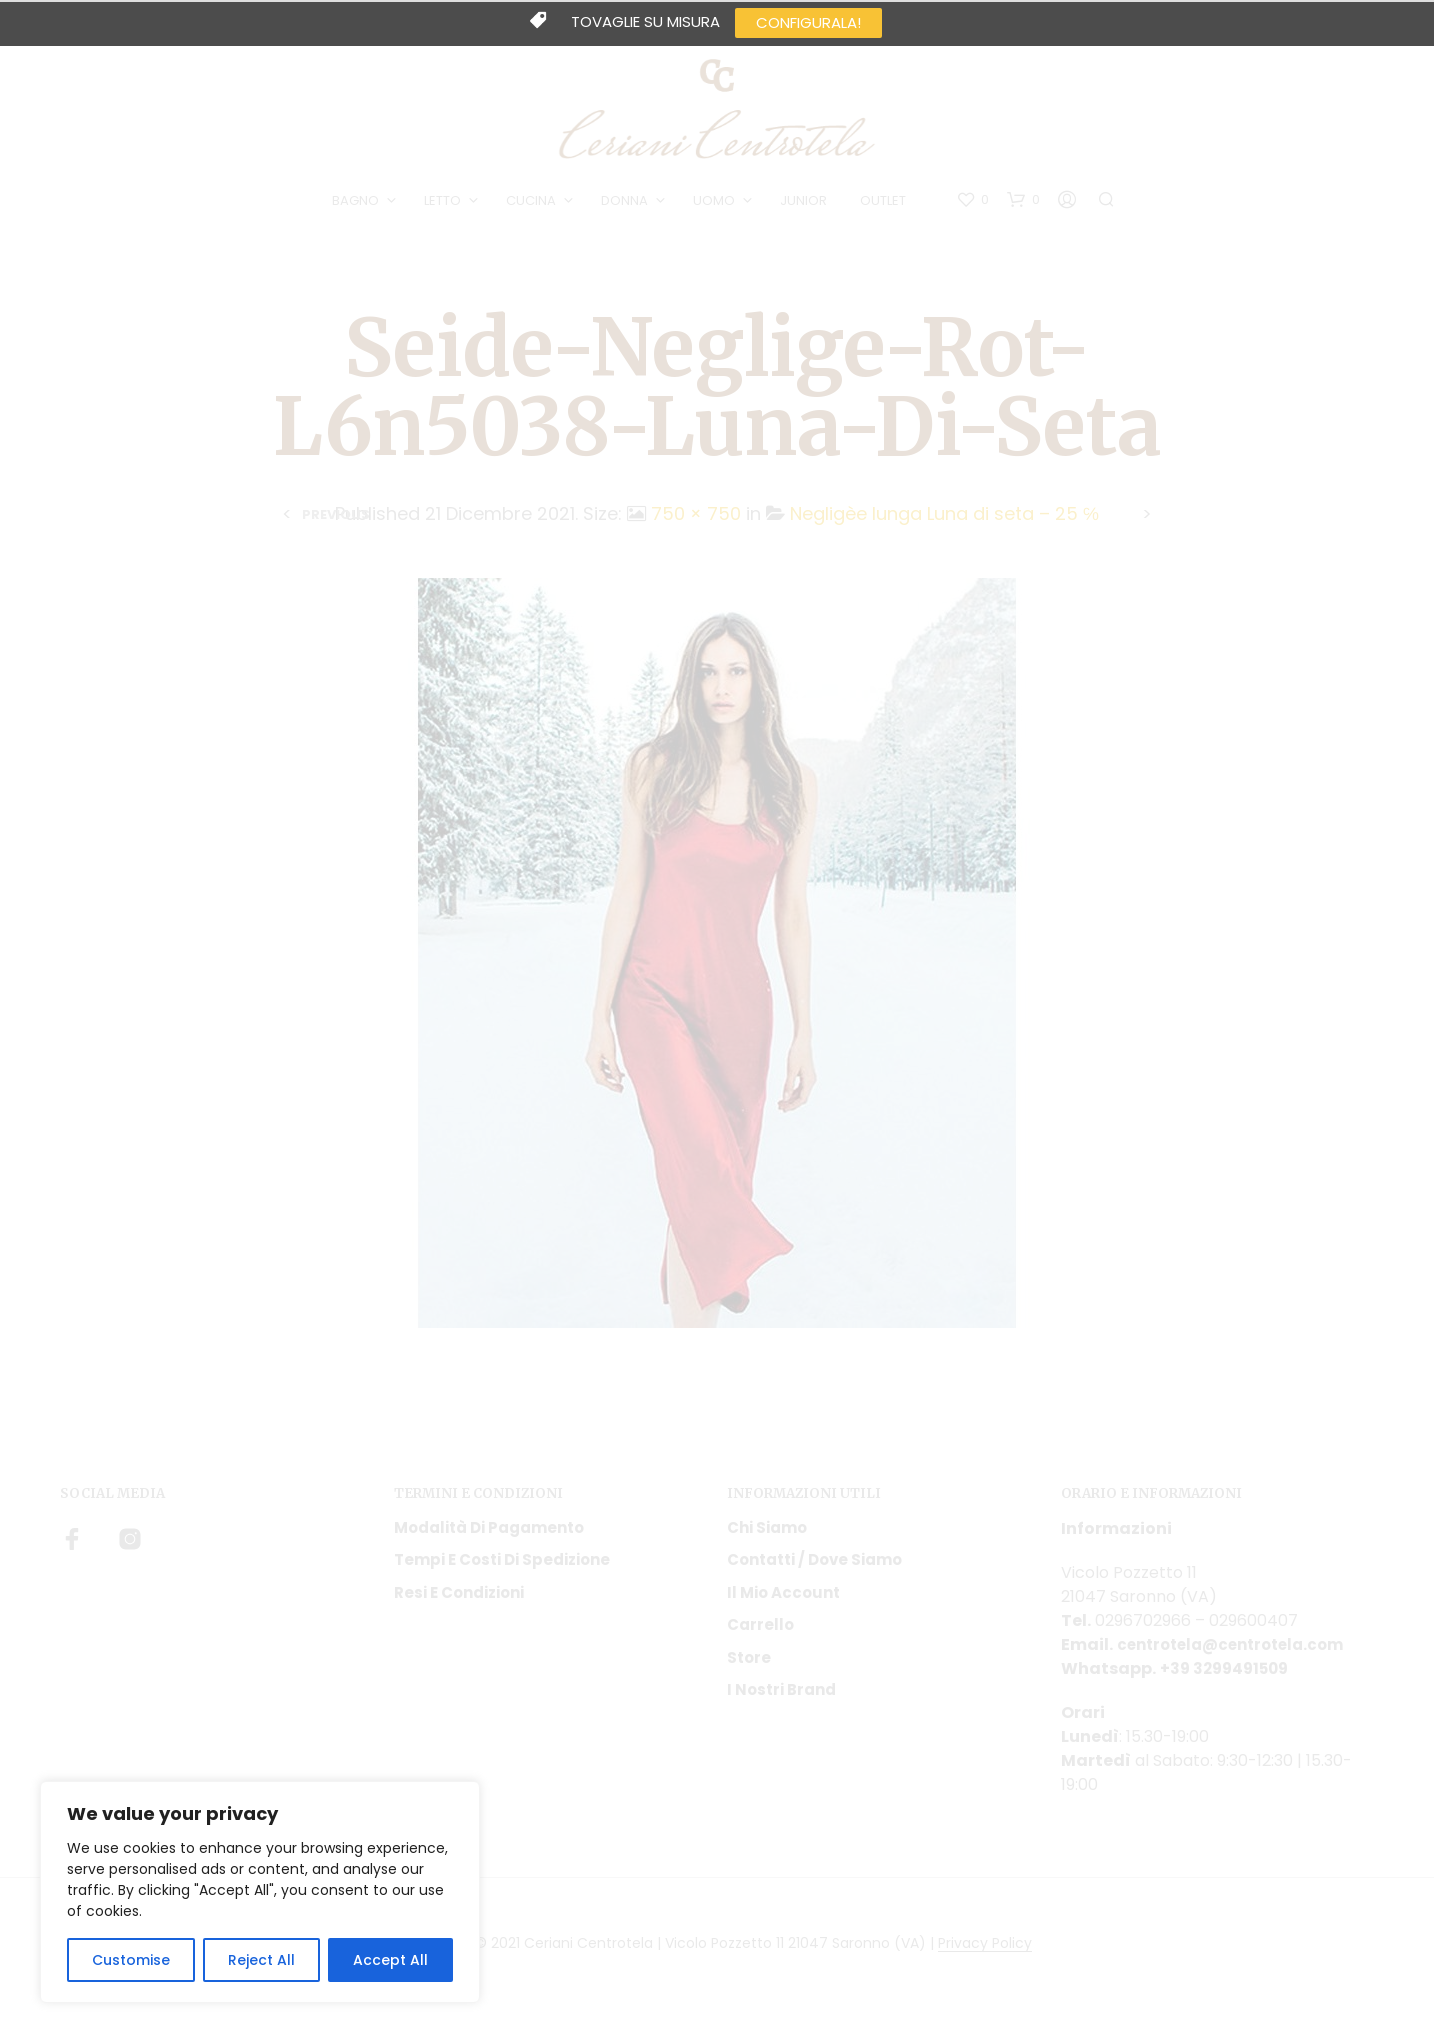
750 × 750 (696, 527)
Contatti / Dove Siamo (814, 1574)
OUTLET (886, 208)
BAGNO (358, 208)
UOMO (717, 208)
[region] (260, 1892)
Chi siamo (767, 1541)
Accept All (390, 1960)
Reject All (261, 1960)
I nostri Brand (781, 1704)
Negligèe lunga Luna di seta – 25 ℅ (944, 527)
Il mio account (783, 1606)
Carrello (760, 1639)
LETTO (445, 208)
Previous (336, 528)
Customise (131, 1960)
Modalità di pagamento (489, 1541)
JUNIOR (806, 208)
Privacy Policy (985, 1958)
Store (749, 1671)
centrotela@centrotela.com (1238, 1658)
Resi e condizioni (459, 1606)
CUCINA (534, 208)
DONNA (627, 208)
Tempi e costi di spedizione (502, 1574)
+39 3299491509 (1228, 1682)
